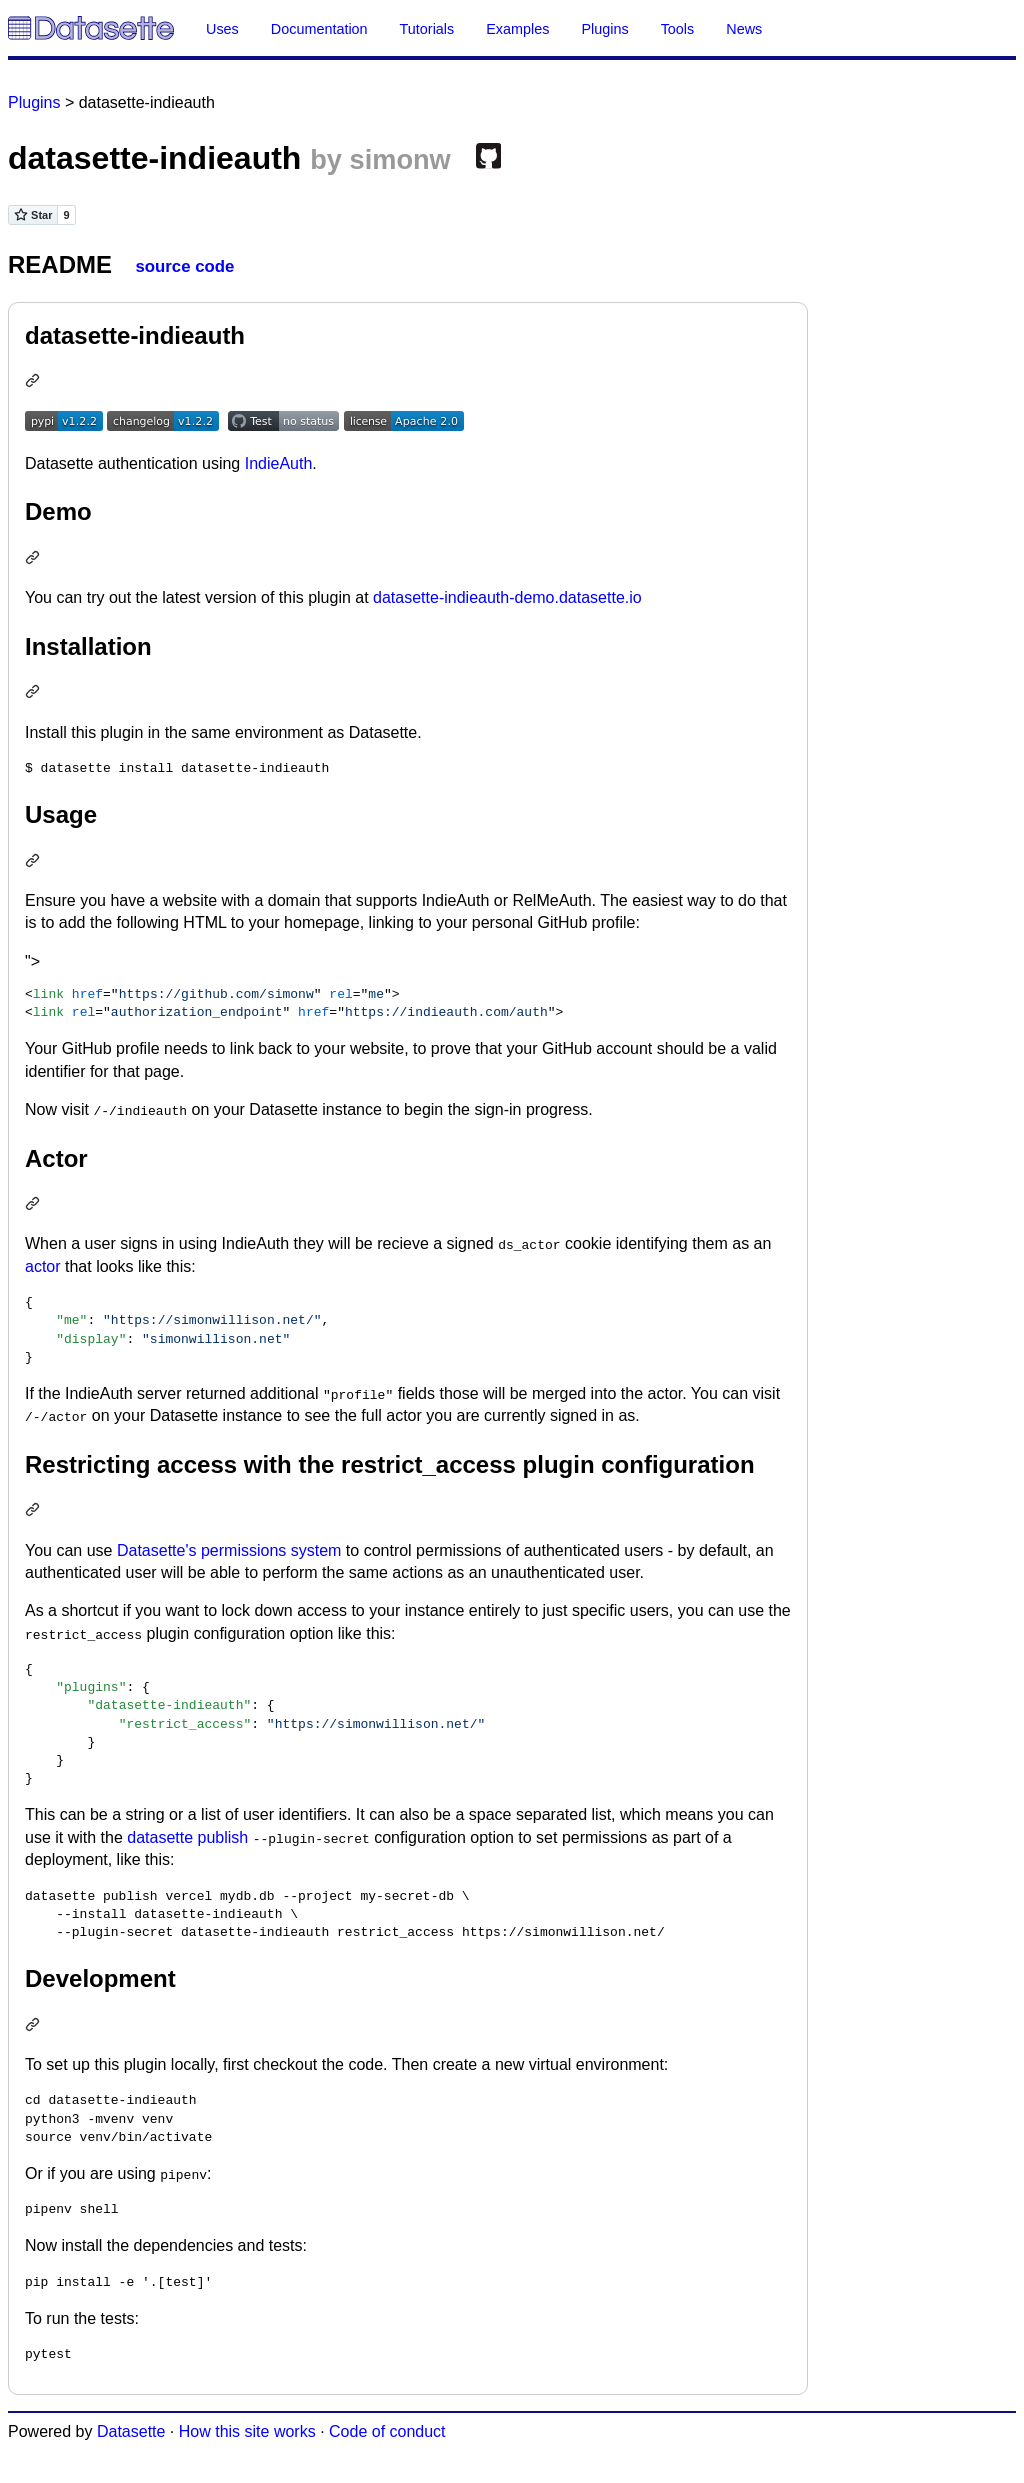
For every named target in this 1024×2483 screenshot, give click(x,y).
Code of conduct (387, 2431)
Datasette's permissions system (229, 1550)
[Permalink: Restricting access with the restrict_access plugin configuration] (35, 1511)
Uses (222, 29)
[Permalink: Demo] (35, 559)
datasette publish (187, 1837)
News (744, 29)
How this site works (247, 2431)
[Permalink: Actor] (35, 1205)
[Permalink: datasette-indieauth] (35, 382)
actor (43, 1266)
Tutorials (427, 29)
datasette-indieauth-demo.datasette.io (507, 597)
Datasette (131, 2431)
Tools (678, 29)
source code (184, 266)
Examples (517, 29)
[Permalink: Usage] (35, 862)
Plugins (604, 29)
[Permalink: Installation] (35, 693)
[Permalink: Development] (35, 2026)
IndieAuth (279, 463)
